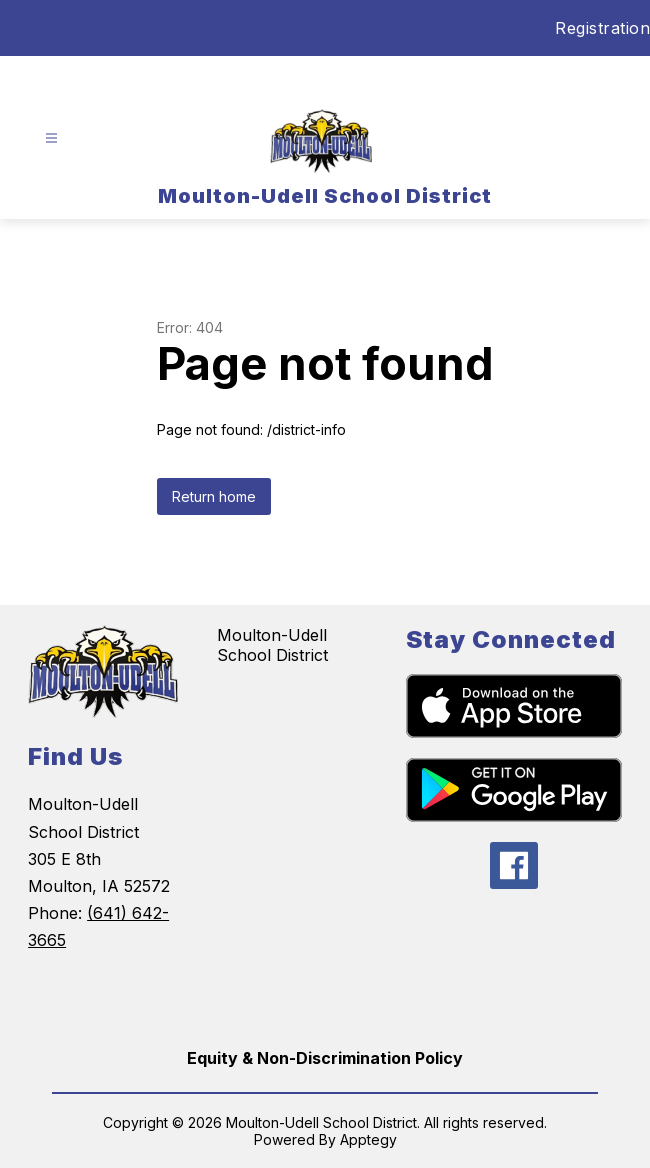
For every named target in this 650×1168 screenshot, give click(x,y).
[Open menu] (51, 138)
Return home (214, 496)
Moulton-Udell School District (272, 645)
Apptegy (368, 1139)
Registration (602, 28)
